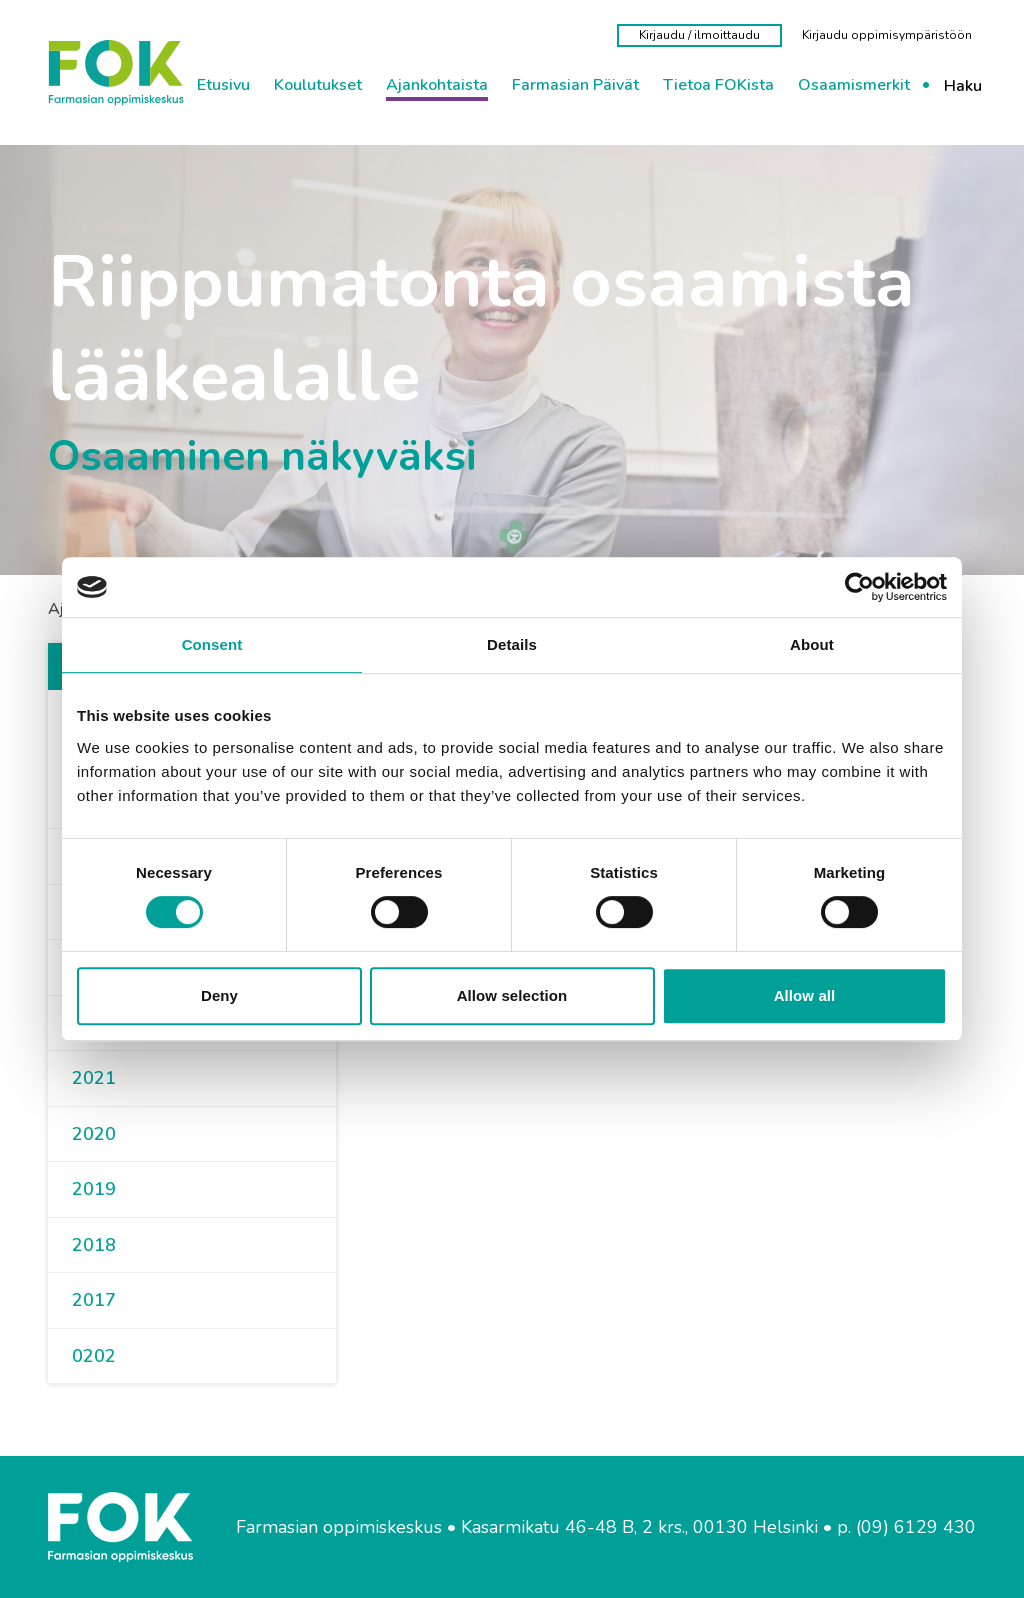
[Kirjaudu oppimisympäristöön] (887, 35)
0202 (94, 1356)
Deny (219, 995)
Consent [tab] (212, 644)
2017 (94, 1300)
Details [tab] (512, 644)
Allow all (805, 995)
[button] (124, 1079)
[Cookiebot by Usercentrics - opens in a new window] (859, 587)
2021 (94, 1078)
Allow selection (512, 995)
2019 (94, 1189)
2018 (94, 1245)
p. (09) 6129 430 (906, 1527)
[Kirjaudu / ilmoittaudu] (699, 35)
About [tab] (812, 644)
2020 (94, 1134)
